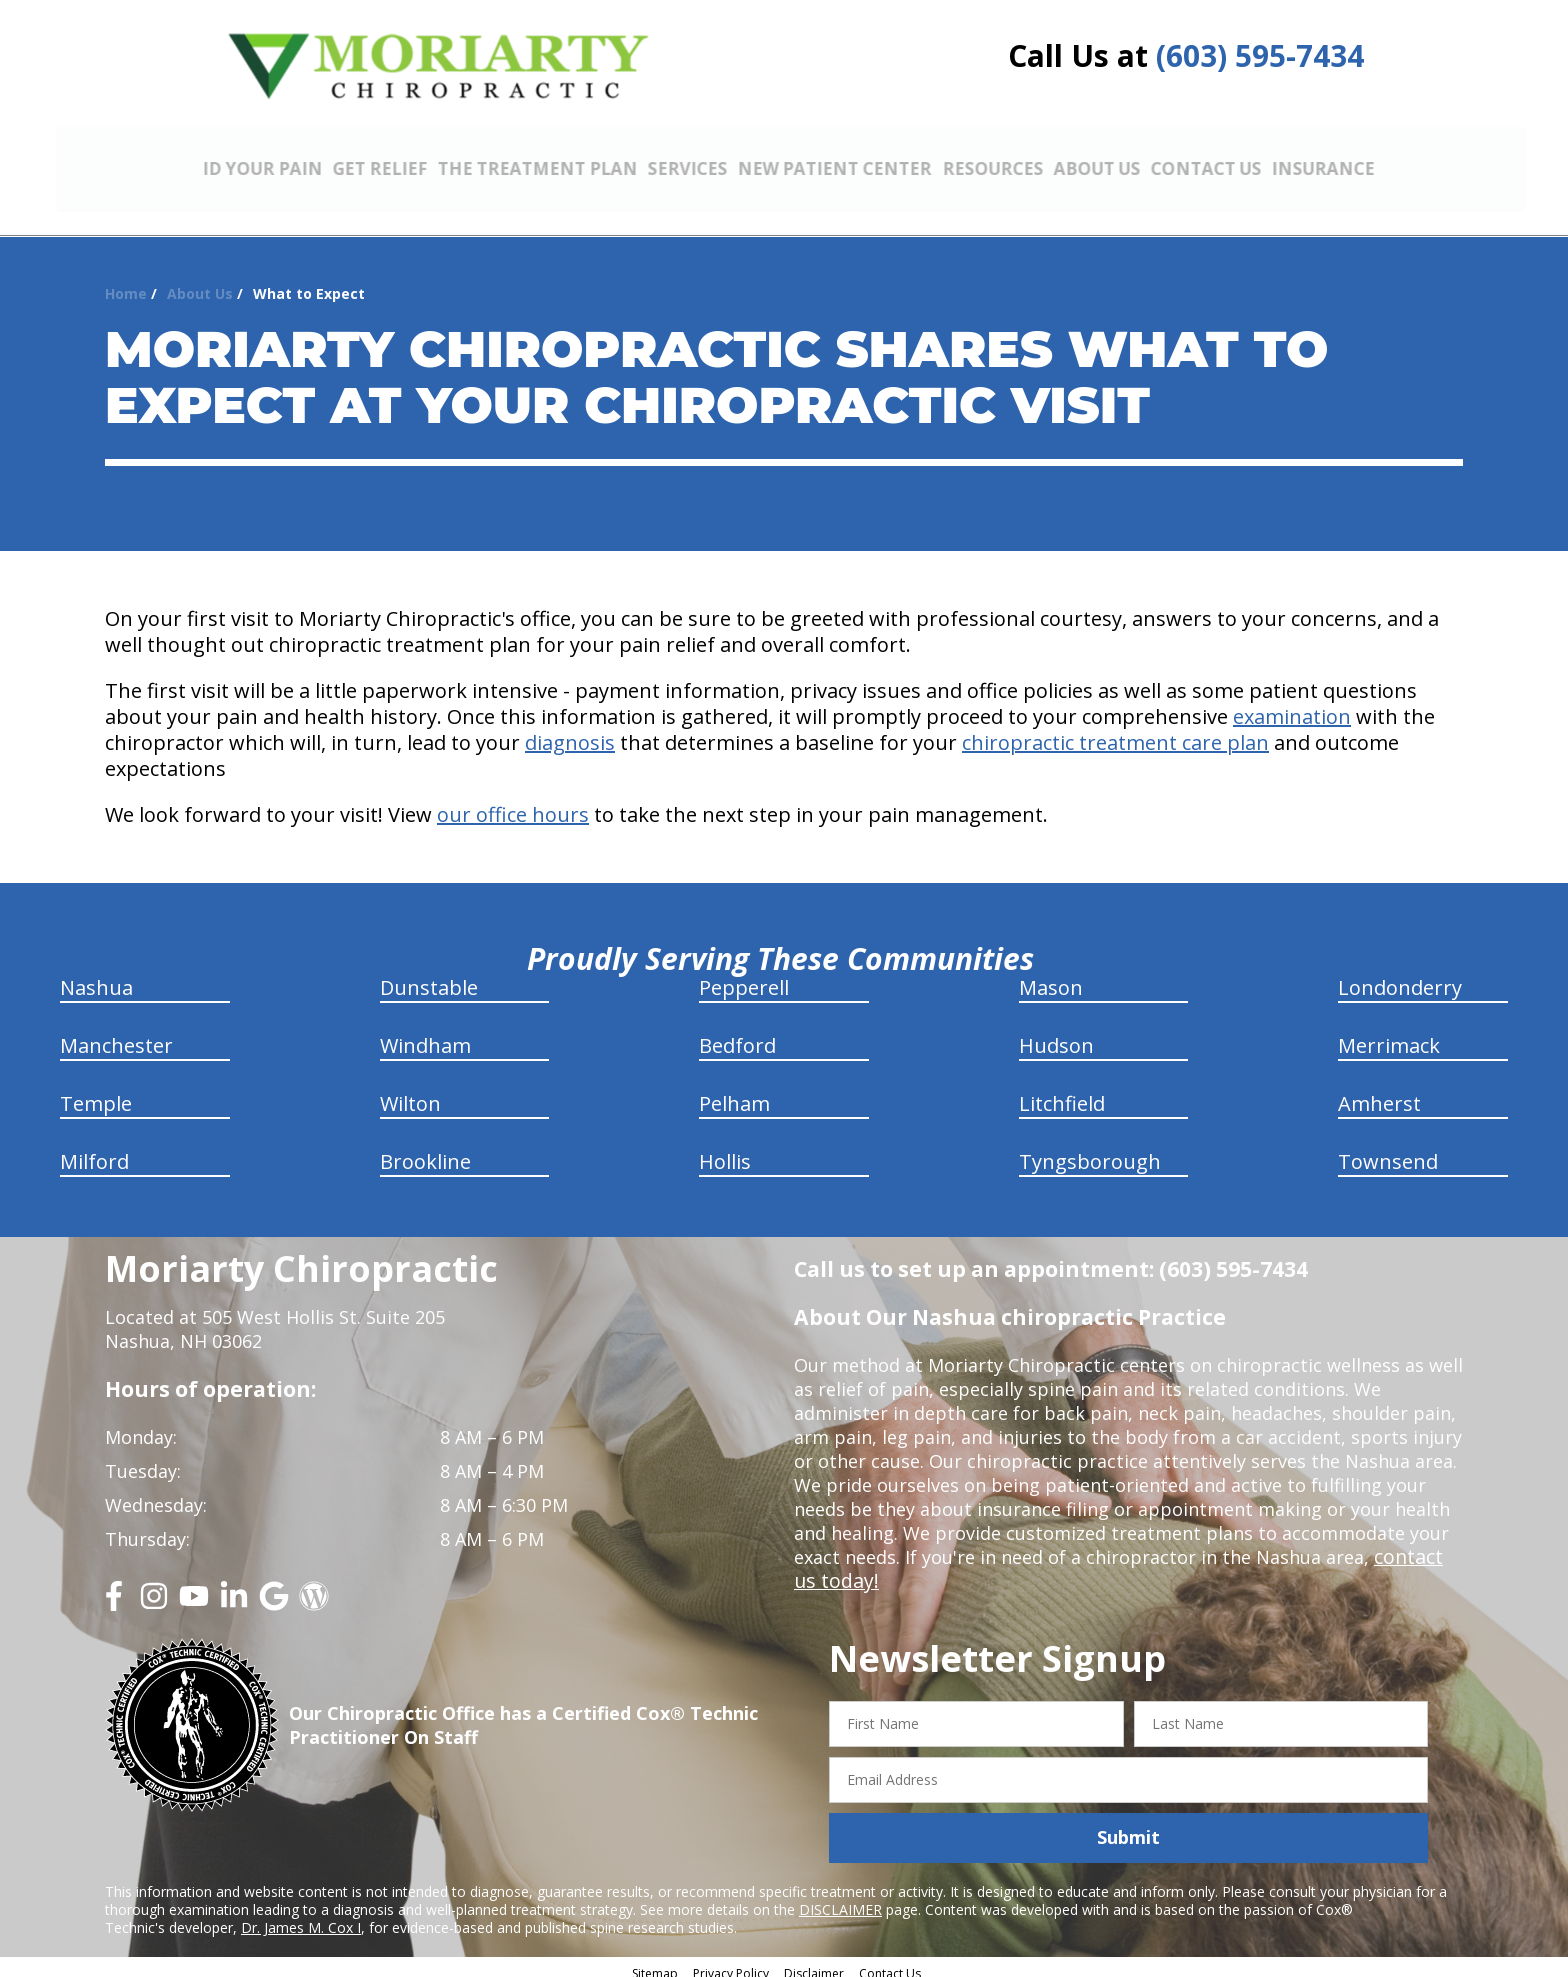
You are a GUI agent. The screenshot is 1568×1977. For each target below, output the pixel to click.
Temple (96, 1092)
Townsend (1388, 1150)
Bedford (737, 1034)
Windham (425, 1034)
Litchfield (1062, 1092)
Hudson (1056, 1034)
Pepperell (744, 976)
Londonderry (1400, 976)
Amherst (1379, 1092)
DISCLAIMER (840, 1898)
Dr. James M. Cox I (301, 1916)
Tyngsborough (1090, 1150)
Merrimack (1389, 1034)
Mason (1051, 976)
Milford (94, 1150)
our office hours (513, 803)
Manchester (116, 1034)
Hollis (725, 1150)
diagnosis (570, 731)
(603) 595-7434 (1260, 55)
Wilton (410, 1092)
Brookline (425, 1150)
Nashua (96, 976)
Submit (1128, 1826)
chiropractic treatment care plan (1115, 731)
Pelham (734, 1092)
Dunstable (429, 976)
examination (1292, 705)
